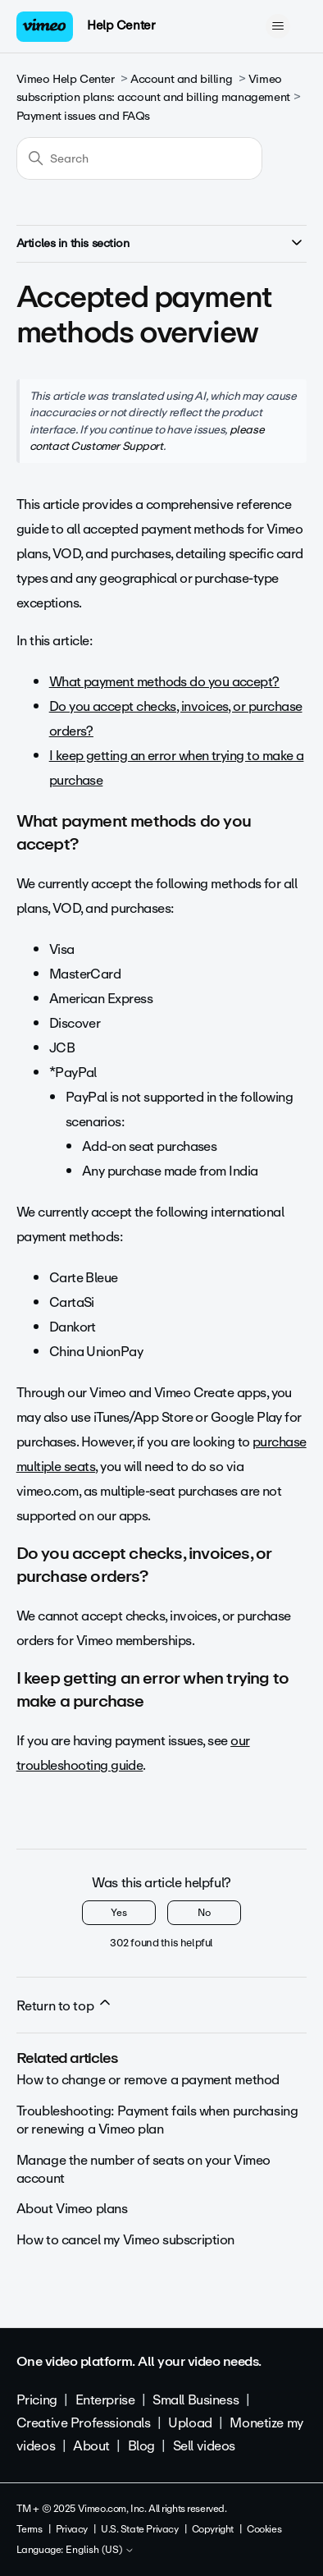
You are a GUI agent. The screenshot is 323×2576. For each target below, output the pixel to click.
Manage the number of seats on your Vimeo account (143, 2169)
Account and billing (181, 79)
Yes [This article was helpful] (119, 1912)
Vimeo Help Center (65, 79)
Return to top (64, 2005)
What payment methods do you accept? (164, 682)
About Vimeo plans (72, 2209)
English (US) (100, 2550)
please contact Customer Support (147, 437)
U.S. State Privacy (139, 2529)
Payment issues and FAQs (83, 116)
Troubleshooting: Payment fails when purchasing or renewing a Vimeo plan (157, 2120)
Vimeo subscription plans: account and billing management (153, 88)
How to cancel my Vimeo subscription (125, 2240)
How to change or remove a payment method (148, 2080)
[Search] (139, 158)
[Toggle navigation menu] (277, 26)
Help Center (121, 25)
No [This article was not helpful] (204, 1912)
